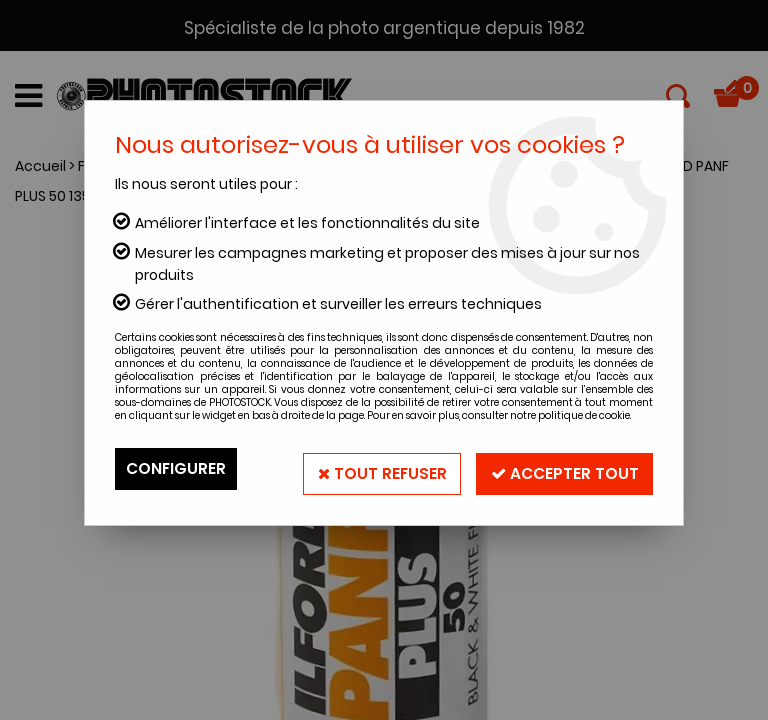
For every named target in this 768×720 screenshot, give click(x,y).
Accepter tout (561, 468)
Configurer (177, 468)
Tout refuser (373, 468)
